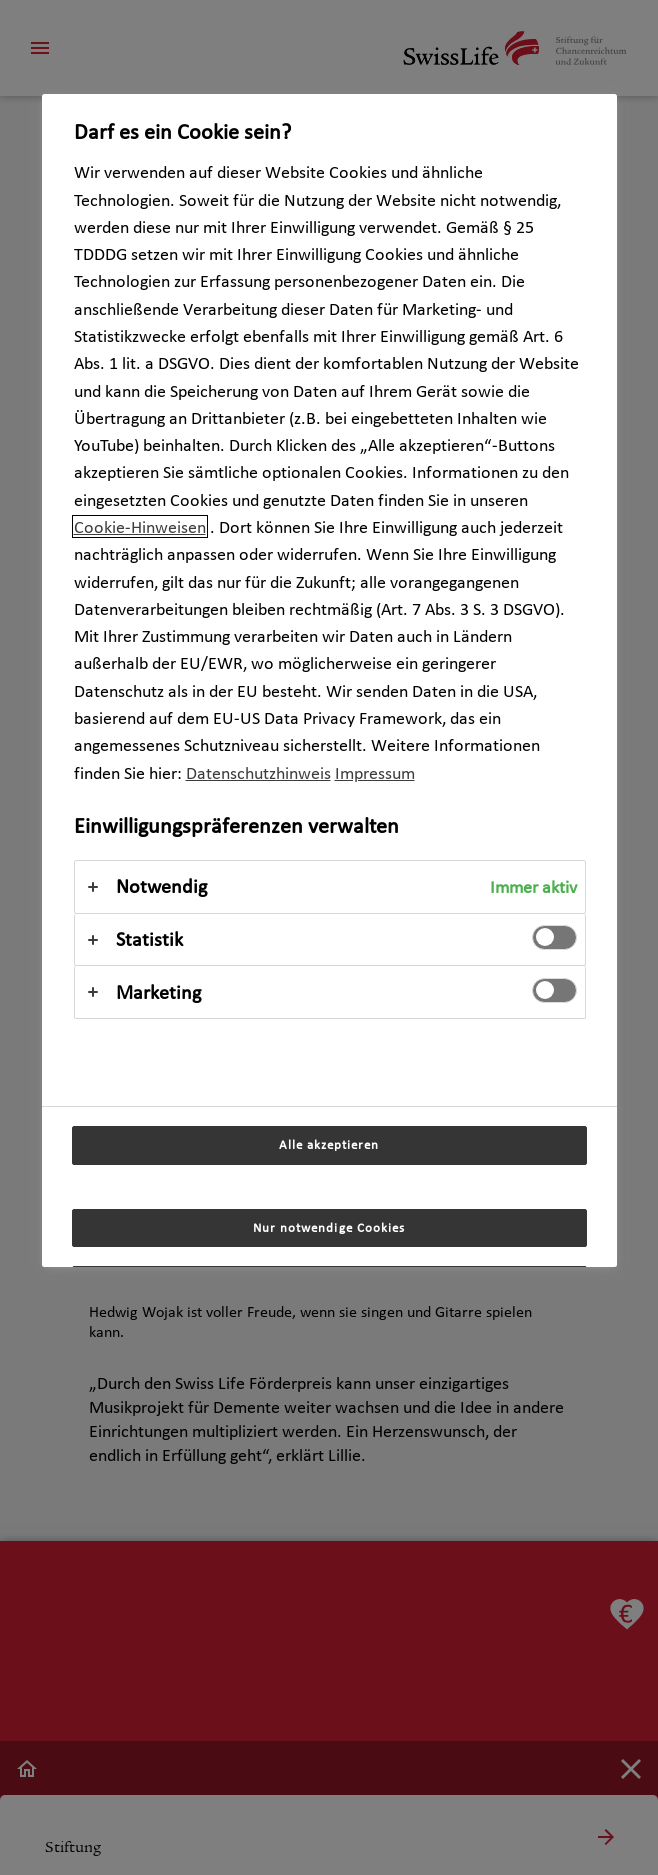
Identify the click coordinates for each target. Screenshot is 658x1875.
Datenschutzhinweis (258, 772)
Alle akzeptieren (329, 1144)
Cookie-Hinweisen (140, 526)
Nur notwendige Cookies (329, 1227)
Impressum (375, 772)
